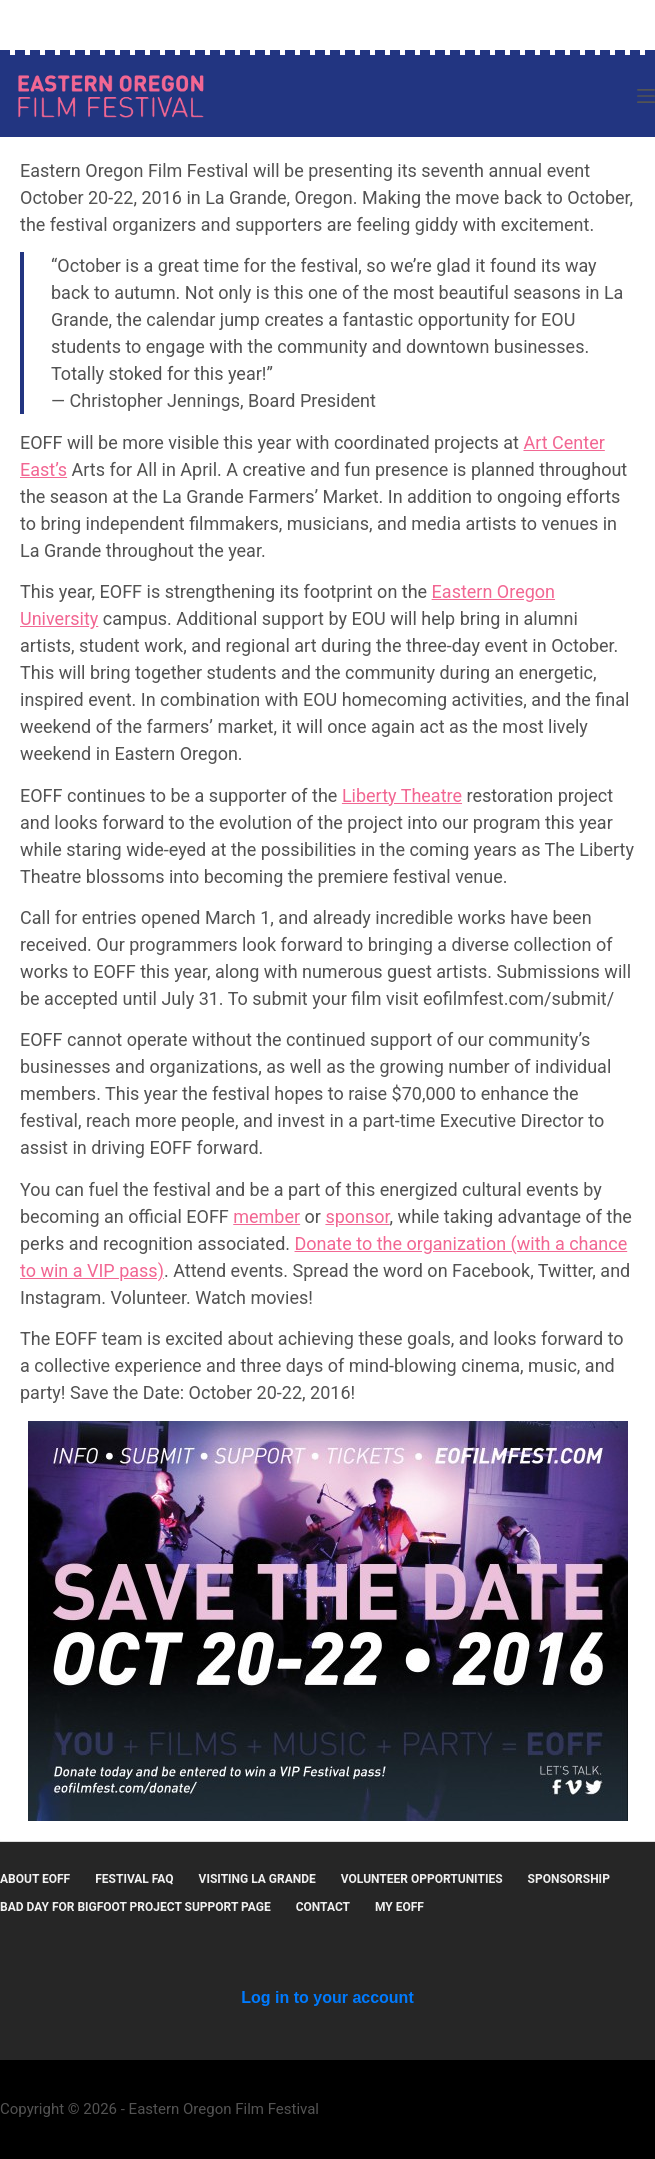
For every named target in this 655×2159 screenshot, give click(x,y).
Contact (323, 1907)
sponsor (357, 1216)
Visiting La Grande (257, 1879)
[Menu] (646, 96)
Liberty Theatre (402, 795)
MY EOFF (399, 1907)
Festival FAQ (134, 1879)
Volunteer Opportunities (422, 1879)
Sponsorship (569, 1879)
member (266, 1216)
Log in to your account (327, 1997)
